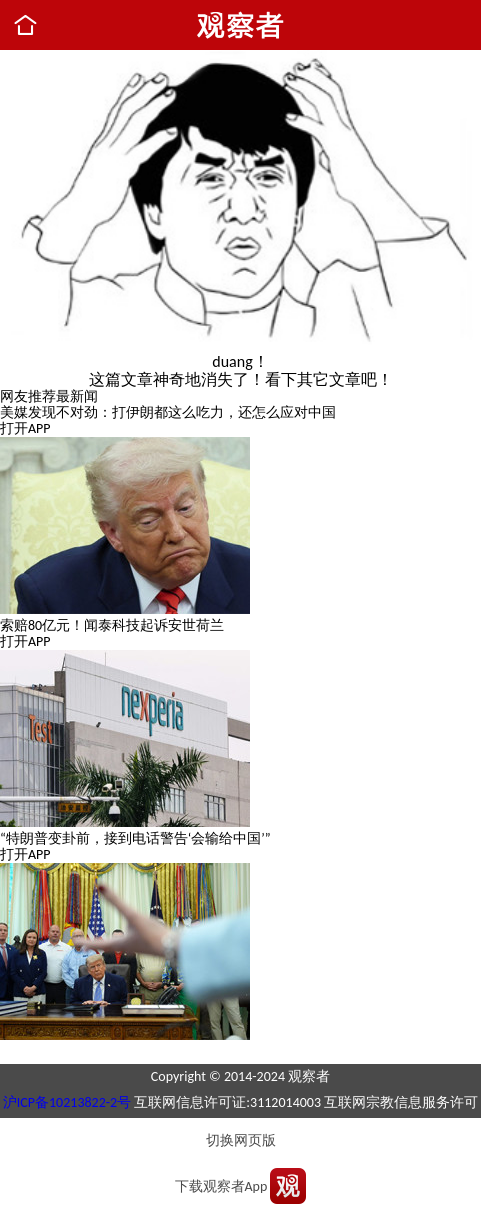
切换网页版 (241, 1140)
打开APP (25, 428)
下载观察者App (221, 1186)
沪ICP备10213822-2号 (67, 1102)
